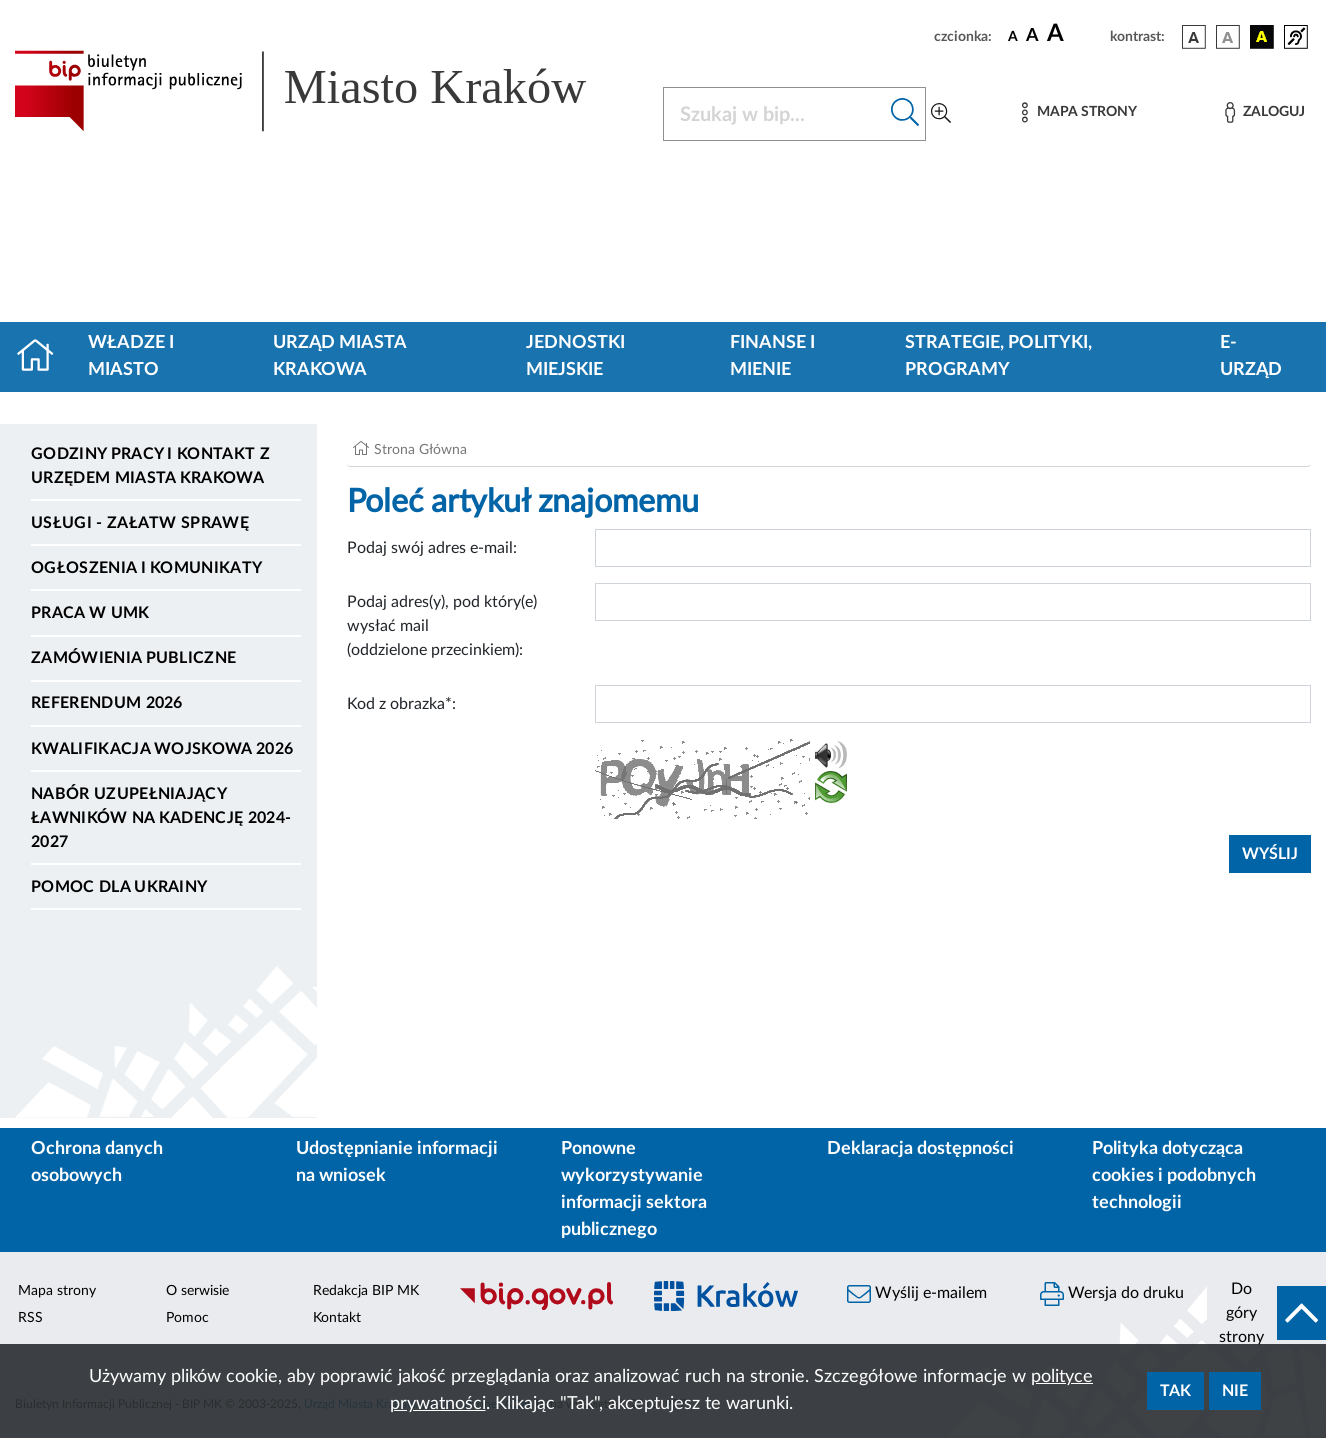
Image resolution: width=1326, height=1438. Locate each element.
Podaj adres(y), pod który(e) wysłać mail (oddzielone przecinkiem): (442, 626)
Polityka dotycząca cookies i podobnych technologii (1174, 1176)
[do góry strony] (1266, 1313)
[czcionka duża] (1075, 34)
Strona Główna (420, 450)
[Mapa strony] (1079, 112)
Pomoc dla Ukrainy (119, 887)
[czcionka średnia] (1032, 36)
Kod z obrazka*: (401, 704)
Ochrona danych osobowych (97, 1162)
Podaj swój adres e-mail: (432, 548)
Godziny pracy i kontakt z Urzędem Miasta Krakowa (150, 466)
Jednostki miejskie (575, 356)
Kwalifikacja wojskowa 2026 (162, 749)
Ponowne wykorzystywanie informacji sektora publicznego (634, 1189)
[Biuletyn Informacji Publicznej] (538, 1307)
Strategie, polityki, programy (998, 356)
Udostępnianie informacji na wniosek (397, 1162)
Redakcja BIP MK (366, 1291)
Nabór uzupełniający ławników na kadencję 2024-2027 (161, 818)
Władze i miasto (131, 356)
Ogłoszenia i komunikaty (146, 568)
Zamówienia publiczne (133, 658)
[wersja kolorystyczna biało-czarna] (1228, 37)
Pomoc (187, 1318)
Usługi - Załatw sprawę (140, 523)
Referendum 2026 (107, 703)
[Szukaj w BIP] (774, 114)
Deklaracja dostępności (920, 1149)
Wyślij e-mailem (917, 1294)
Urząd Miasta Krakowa (339, 356)
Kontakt (337, 1318)
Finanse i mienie (772, 356)
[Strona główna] (43, 357)
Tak (1175, 1391)
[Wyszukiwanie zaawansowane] (941, 114)
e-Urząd (1251, 356)
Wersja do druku (1112, 1294)
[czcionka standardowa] (1013, 36)
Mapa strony (57, 1291)
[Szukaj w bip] (905, 114)
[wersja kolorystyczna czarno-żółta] (1262, 37)
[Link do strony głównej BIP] (326, 91)
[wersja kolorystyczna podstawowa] (1194, 37)
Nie (1235, 1391)
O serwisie (197, 1291)
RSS (30, 1318)
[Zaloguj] (1265, 112)
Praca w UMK (90, 613)
